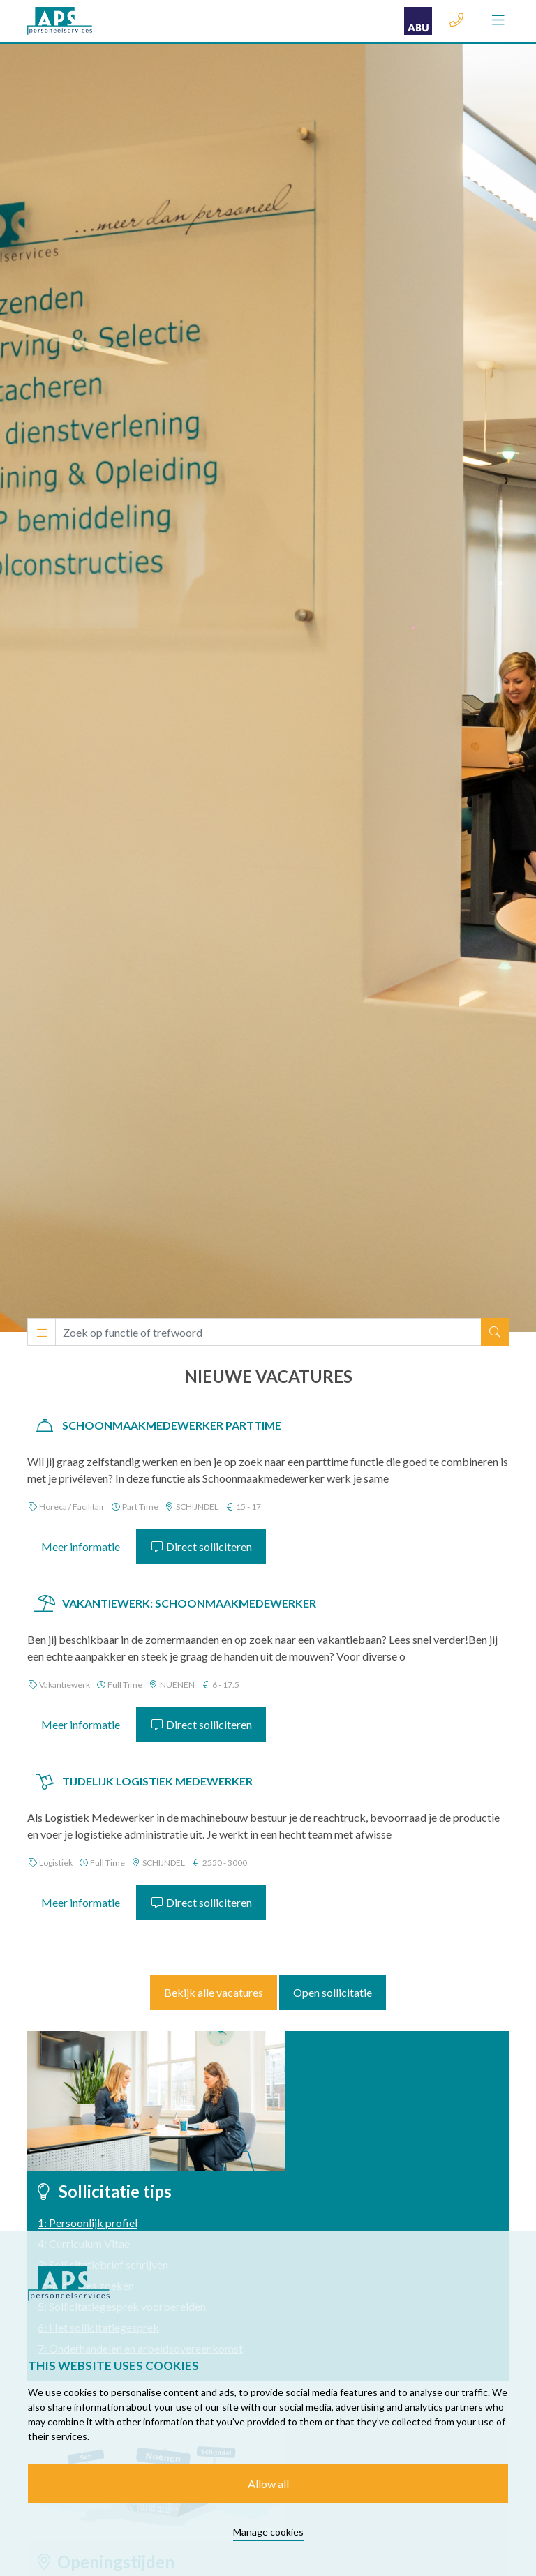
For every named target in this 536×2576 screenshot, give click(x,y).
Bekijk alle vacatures (213, 1992)
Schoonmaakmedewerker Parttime (171, 1425)
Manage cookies (268, 2532)
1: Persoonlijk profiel (87, 2222)
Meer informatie (80, 1546)
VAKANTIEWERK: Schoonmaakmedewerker (189, 1603)
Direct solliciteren (201, 1546)
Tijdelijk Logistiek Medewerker (157, 1781)
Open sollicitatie (332, 1992)
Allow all (268, 2483)
